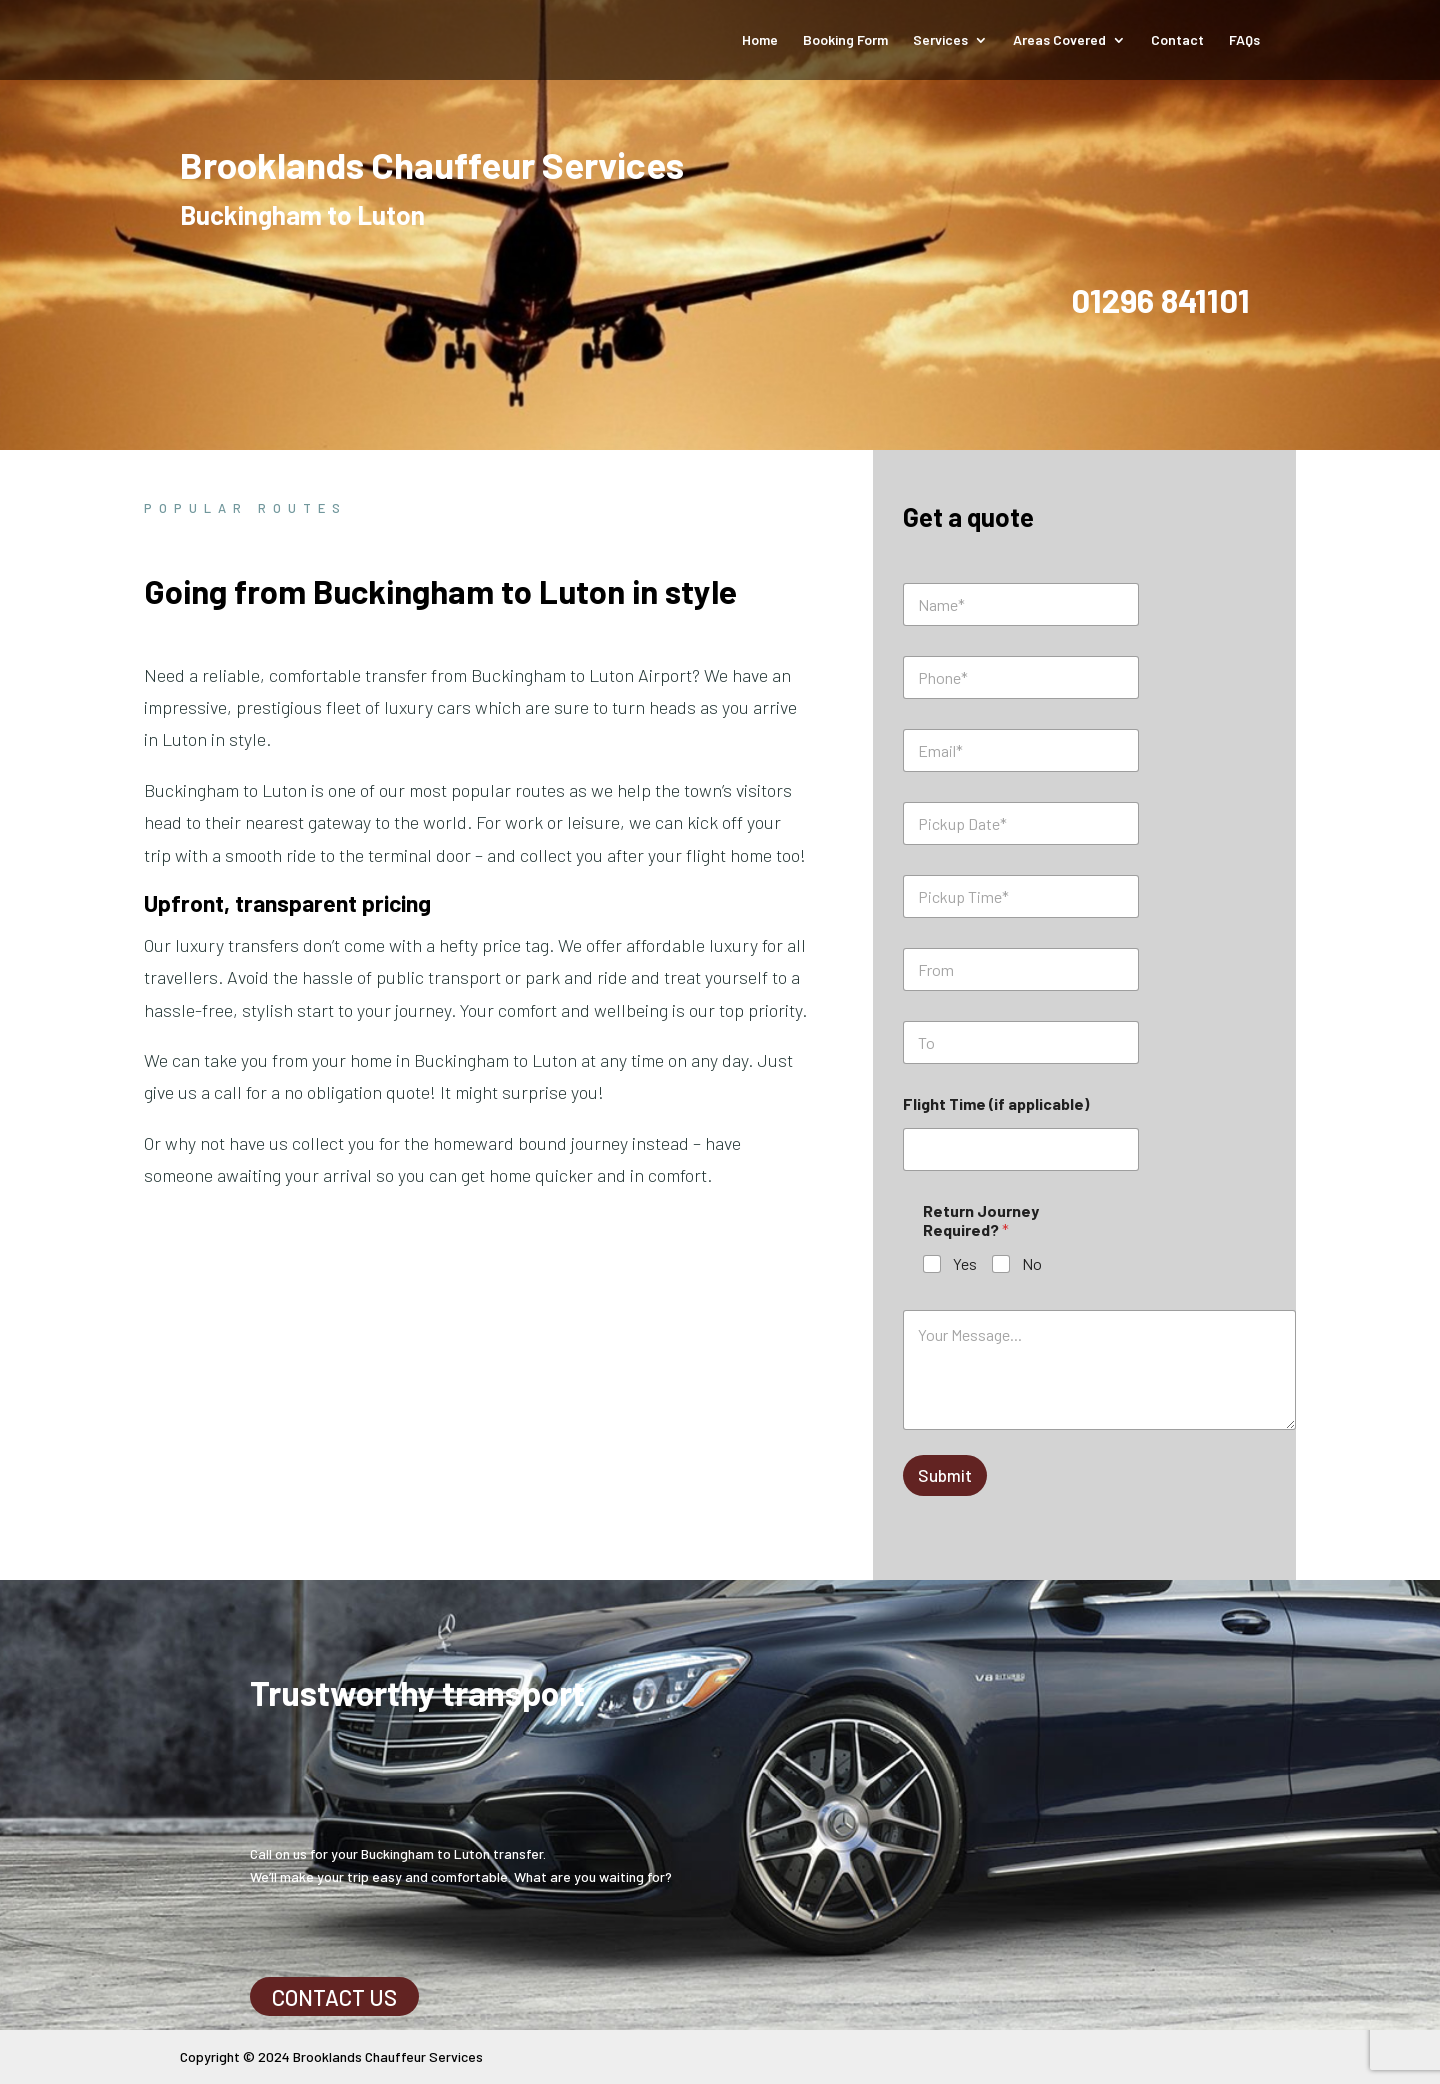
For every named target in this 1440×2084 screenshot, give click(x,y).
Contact (1177, 40)
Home (760, 40)
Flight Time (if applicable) (996, 1103)
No (1032, 1263)
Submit (945, 1475)
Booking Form (845, 40)
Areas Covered (1059, 40)
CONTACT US (334, 1997)
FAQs (1244, 40)
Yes (965, 1263)
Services (940, 40)
